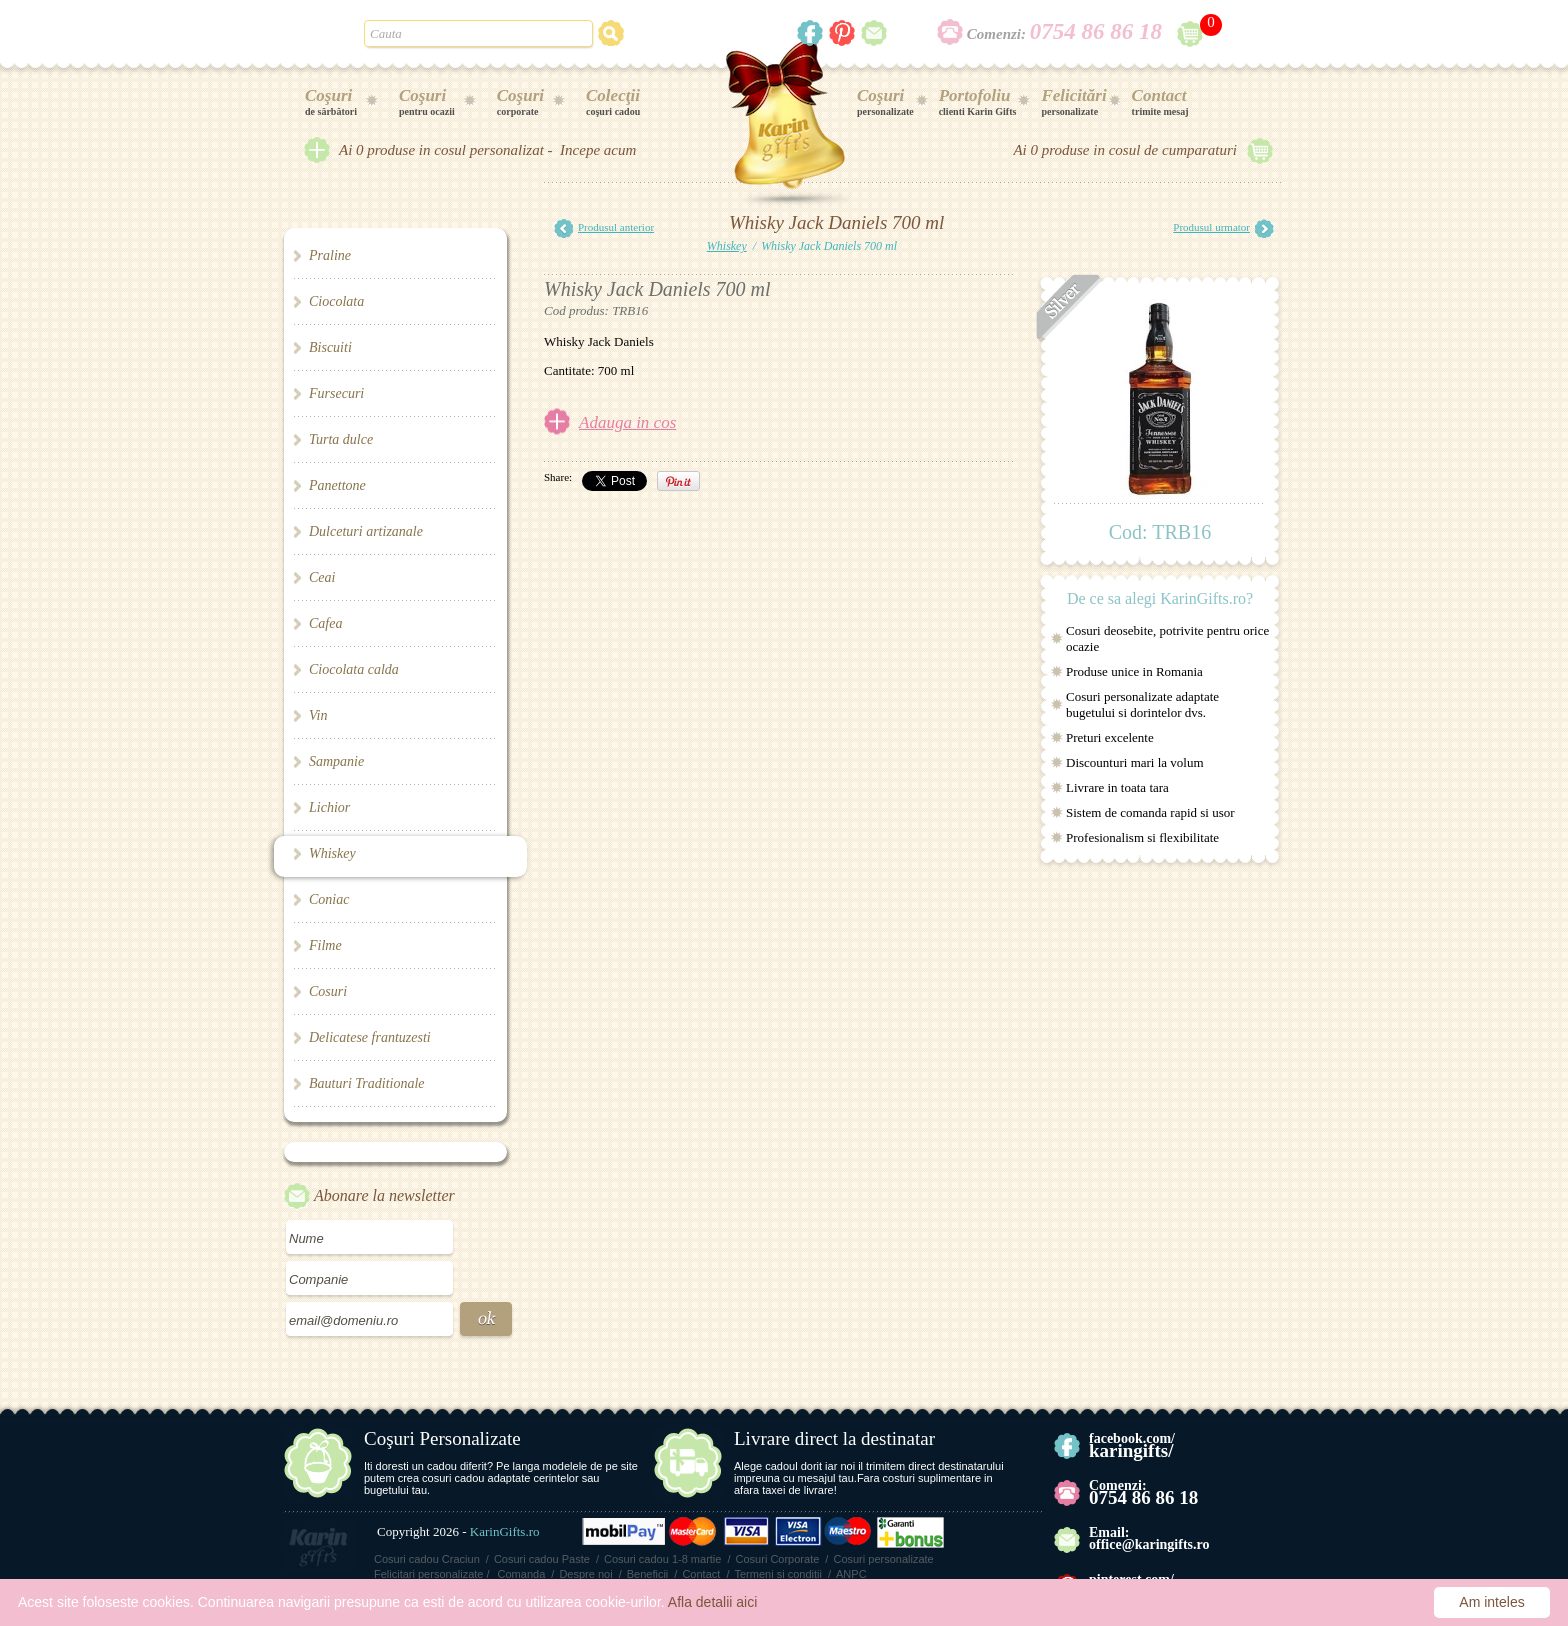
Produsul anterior (604, 228)
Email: (1109, 1532)
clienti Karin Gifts (978, 101)
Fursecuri (336, 393)
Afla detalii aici (713, 1602)
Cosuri (328, 991)
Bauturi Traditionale (367, 1083)
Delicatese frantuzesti (370, 1037)
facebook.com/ (1132, 1445)
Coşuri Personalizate (442, 1438)
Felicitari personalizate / (432, 1574)
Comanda (522, 1574)
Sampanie (336, 761)
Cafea (325, 623)
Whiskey (332, 853)
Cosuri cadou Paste (542, 1559)
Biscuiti (330, 347)
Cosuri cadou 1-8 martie (662, 1559)
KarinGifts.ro (505, 1531)
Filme (325, 945)
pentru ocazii (427, 101)
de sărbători (331, 101)
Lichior (329, 807)
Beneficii (648, 1574)
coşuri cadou (613, 101)
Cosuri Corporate (778, 1559)
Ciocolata (336, 301)
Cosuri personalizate (883, 1559)
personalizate (885, 101)
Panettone (337, 485)
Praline (330, 255)
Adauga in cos (627, 422)
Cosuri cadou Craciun (427, 1559)
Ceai (322, 577)
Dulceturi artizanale (366, 531)
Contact (701, 1574)
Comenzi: (1064, 34)
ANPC (851, 1574)
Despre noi (585, 1574)
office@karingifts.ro (1149, 1544)
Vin (318, 715)
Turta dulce (341, 439)
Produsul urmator (1223, 228)
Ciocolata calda (354, 669)
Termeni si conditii (777, 1574)
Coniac (329, 899)
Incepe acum (598, 150)
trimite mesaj (1160, 101)
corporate (520, 101)
